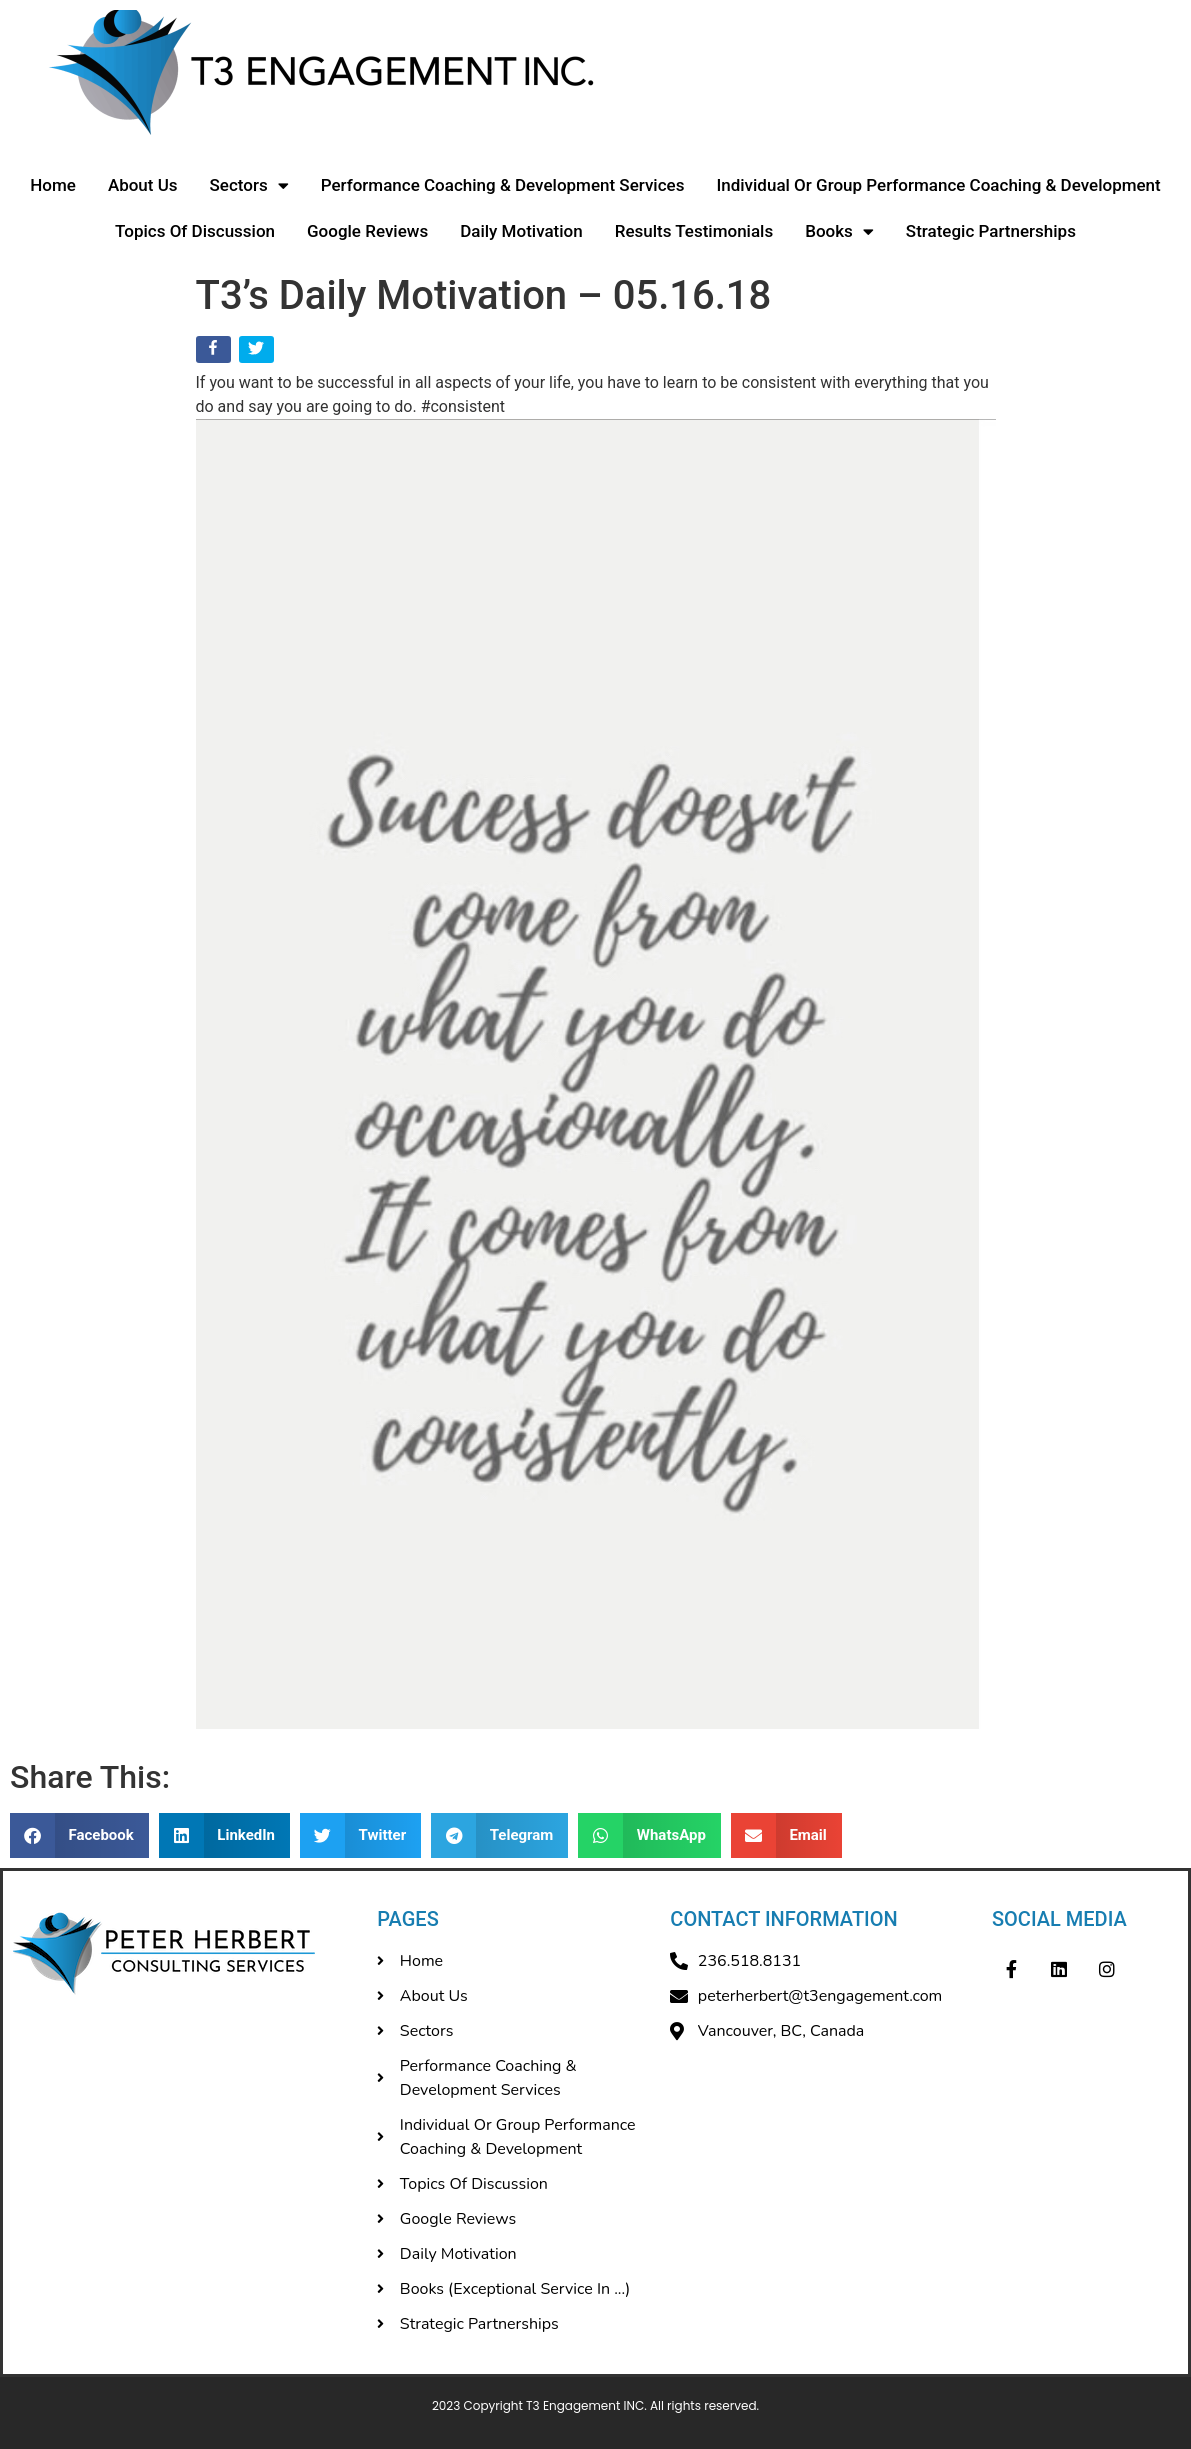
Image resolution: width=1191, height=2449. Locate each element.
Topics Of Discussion (195, 231)
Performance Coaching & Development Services (503, 185)
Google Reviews (367, 231)
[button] (79, 1835)
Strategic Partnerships (991, 231)
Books (839, 231)
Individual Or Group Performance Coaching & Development (938, 185)
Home (53, 185)
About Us (143, 185)
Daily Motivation (521, 231)
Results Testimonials (694, 231)
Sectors (249, 185)
